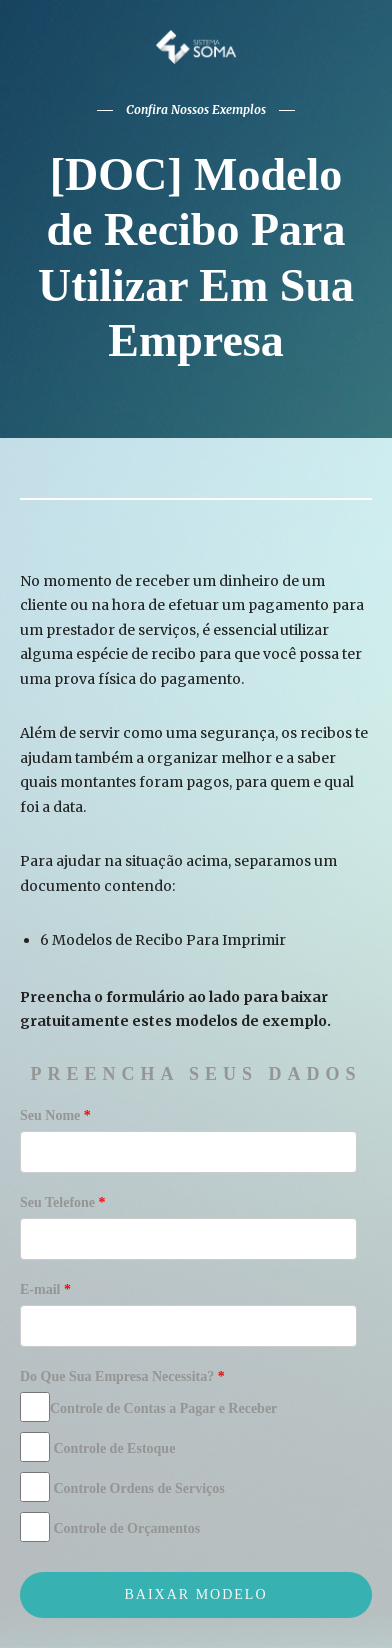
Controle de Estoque (97, 1447)
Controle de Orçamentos (110, 1527)
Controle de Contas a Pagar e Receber (148, 1407)
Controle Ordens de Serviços (122, 1487)
